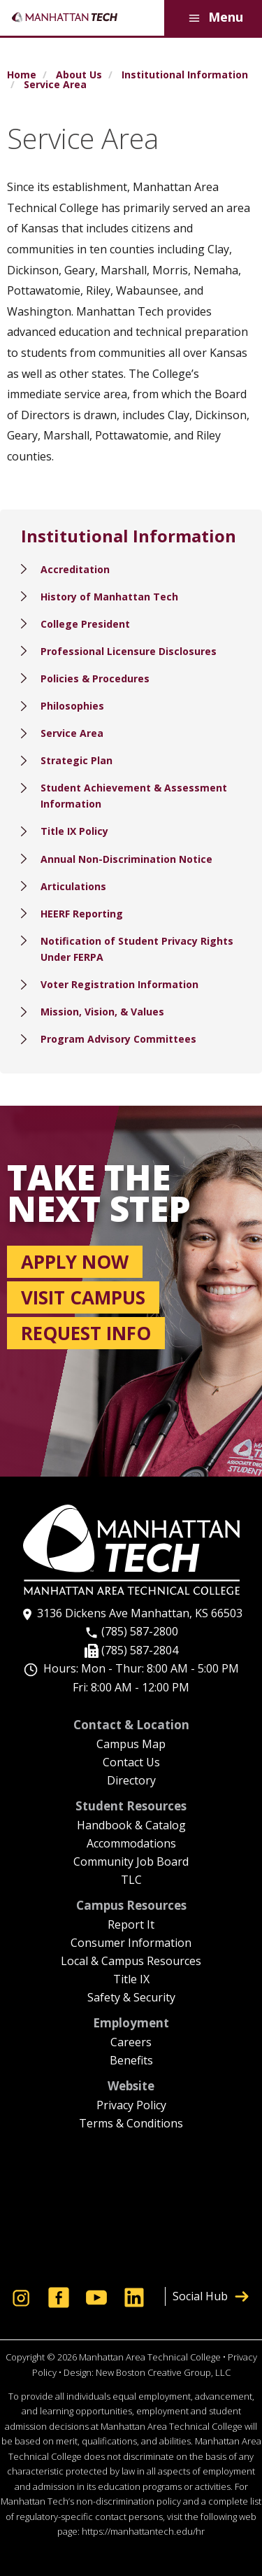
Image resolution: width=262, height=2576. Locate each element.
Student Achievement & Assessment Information (134, 795)
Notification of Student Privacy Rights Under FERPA (137, 949)
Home (21, 75)
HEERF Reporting (82, 913)
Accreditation (75, 569)
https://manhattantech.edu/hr (143, 2531)
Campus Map (131, 1745)
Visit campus (83, 1297)
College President (85, 624)
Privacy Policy (131, 2106)
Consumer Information (131, 1943)
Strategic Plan (76, 760)
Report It (131, 1925)
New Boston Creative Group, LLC (163, 2372)
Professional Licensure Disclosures (129, 651)
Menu (213, 18)
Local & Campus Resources (131, 1962)
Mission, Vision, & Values (102, 1011)
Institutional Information (185, 75)
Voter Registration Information (119, 984)
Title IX (131, 1980)
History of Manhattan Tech (109, 596)
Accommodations (131, 1844)
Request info (86, 1333)
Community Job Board (131, 1862)
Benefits (131, 2061)
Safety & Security (131, 1998)
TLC (131, 1880)
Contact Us (131, 1763)
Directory (131, 1781)
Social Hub (211, 2296)
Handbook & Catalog (131, 1826)
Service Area (72, 733)
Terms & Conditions (131, 2124)
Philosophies (72, 705)
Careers (131, 2043)
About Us (79, 75)
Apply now (75, 1261)
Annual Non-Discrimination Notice (126, 859)
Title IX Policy (74, 831)
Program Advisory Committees (118, 1039)
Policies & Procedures (95, 678)
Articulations (73, 886)
